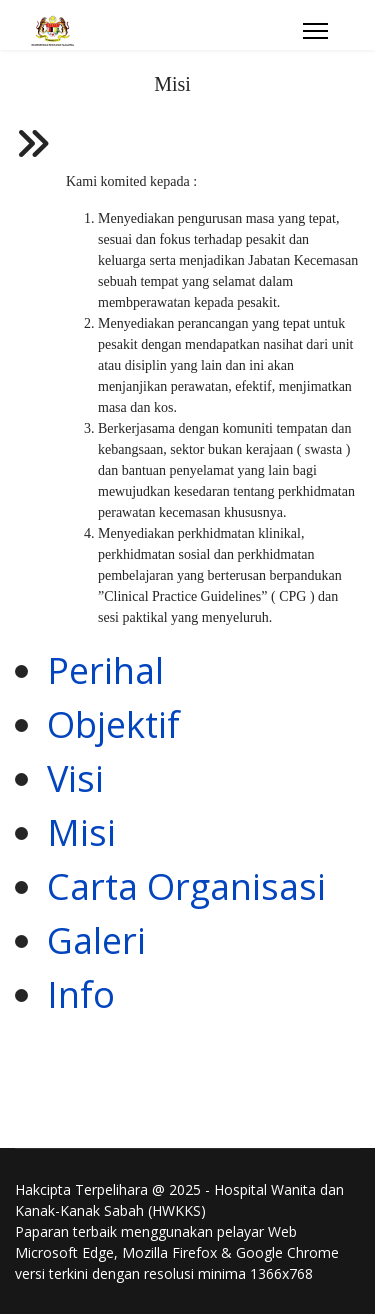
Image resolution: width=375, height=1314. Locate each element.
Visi (75, 778)
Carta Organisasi (186, 886)
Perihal (105, 670)
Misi (81, 832)
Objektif (113, 724)
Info (81, 994)
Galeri (96, 940)
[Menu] (315, 31)
